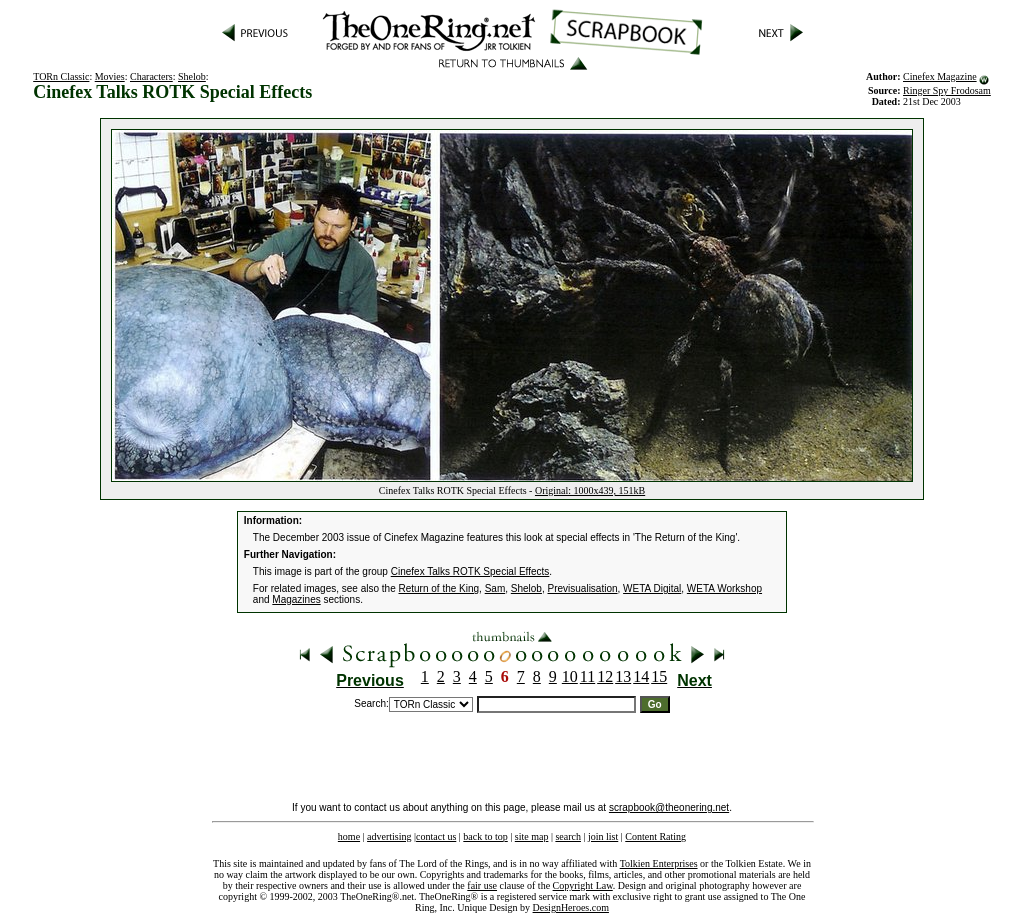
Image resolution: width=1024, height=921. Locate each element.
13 (623, 676)
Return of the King (439, 588)
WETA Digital (652, 588)
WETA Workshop (724, 588)
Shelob (192, 76)
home (349, 836)
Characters (151, 76)
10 (570, 676)
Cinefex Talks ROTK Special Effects (470, 571)
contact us (436, 836)
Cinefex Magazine (940, 76)
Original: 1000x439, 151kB (590, 490)
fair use (482, 885)
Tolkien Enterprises (659, 863)
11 (587, 676)
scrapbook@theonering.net (669, 807)
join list (603, 836)
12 (605, 676)
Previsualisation (583, 588)
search (568, 836)
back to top (485, 836)
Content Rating (655, 836)
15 (659, 676)
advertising (389, 836)
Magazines (296, 599)
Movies (110, 76)
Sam (495, 588)
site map (532, 836)
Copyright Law (583, 885)
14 (641, 676)
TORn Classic (61, 76)
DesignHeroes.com (571, 907)
